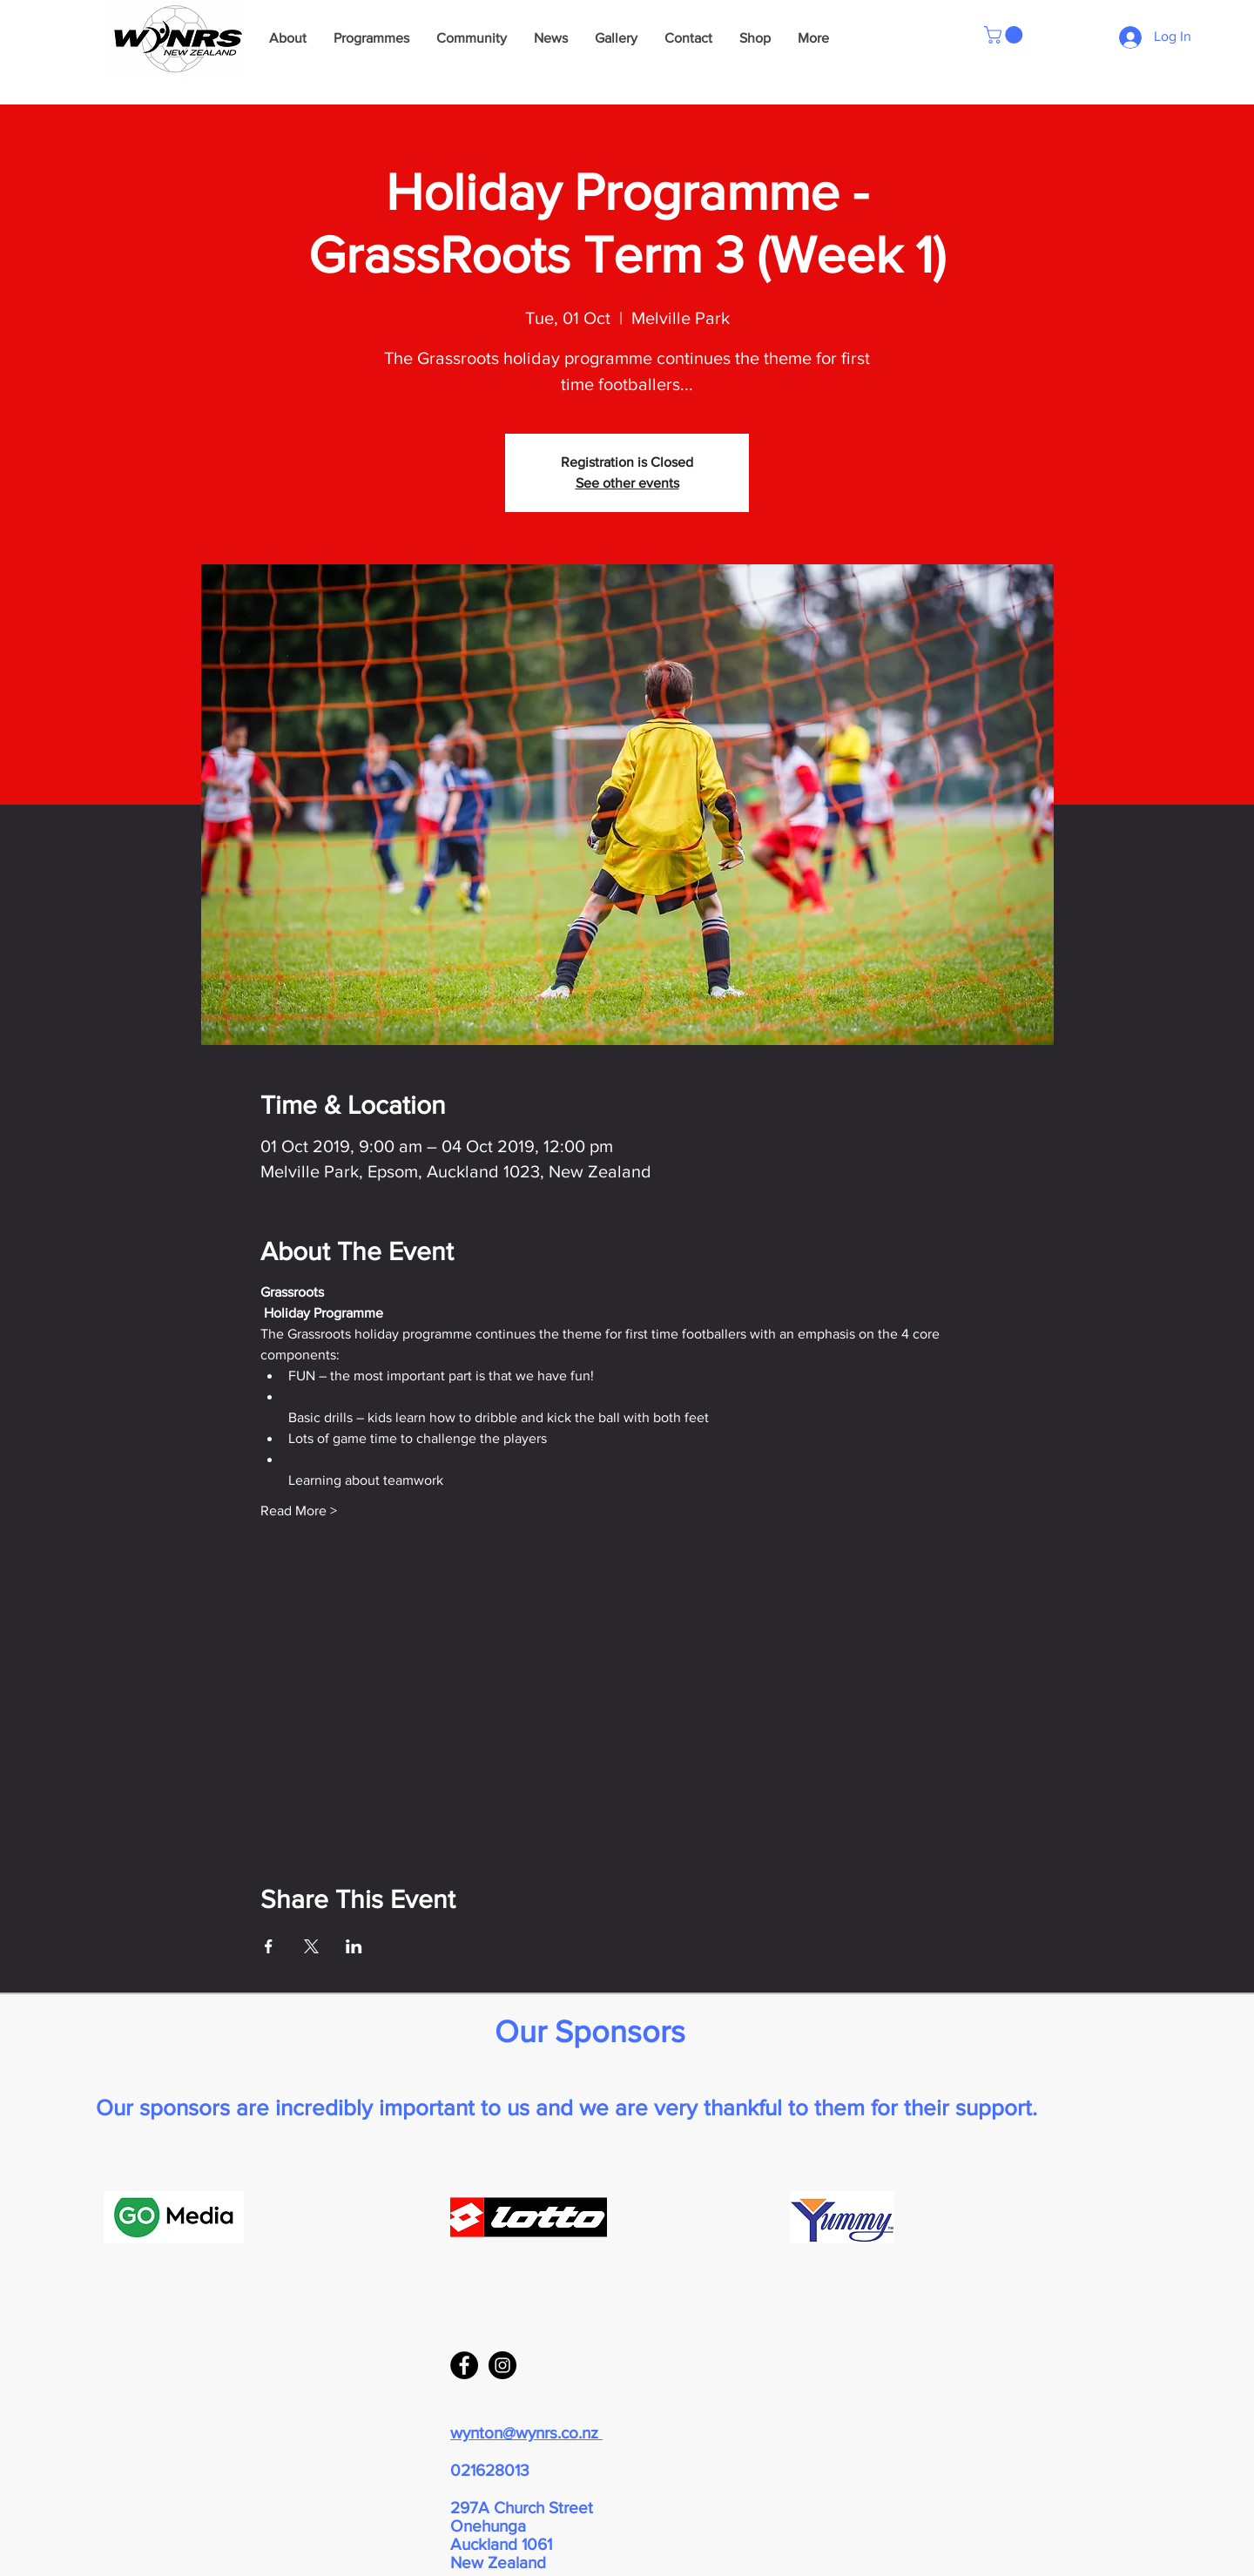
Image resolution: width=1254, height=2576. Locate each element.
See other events (627, 482)
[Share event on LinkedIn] (354, 1946)
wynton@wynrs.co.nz (526, 2433)
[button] (1005, 35)
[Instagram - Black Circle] (502, 2365)
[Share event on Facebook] (268, 1946)
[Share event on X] (311, 1946)
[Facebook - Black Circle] (464, 2365)
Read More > (298, 1510)
